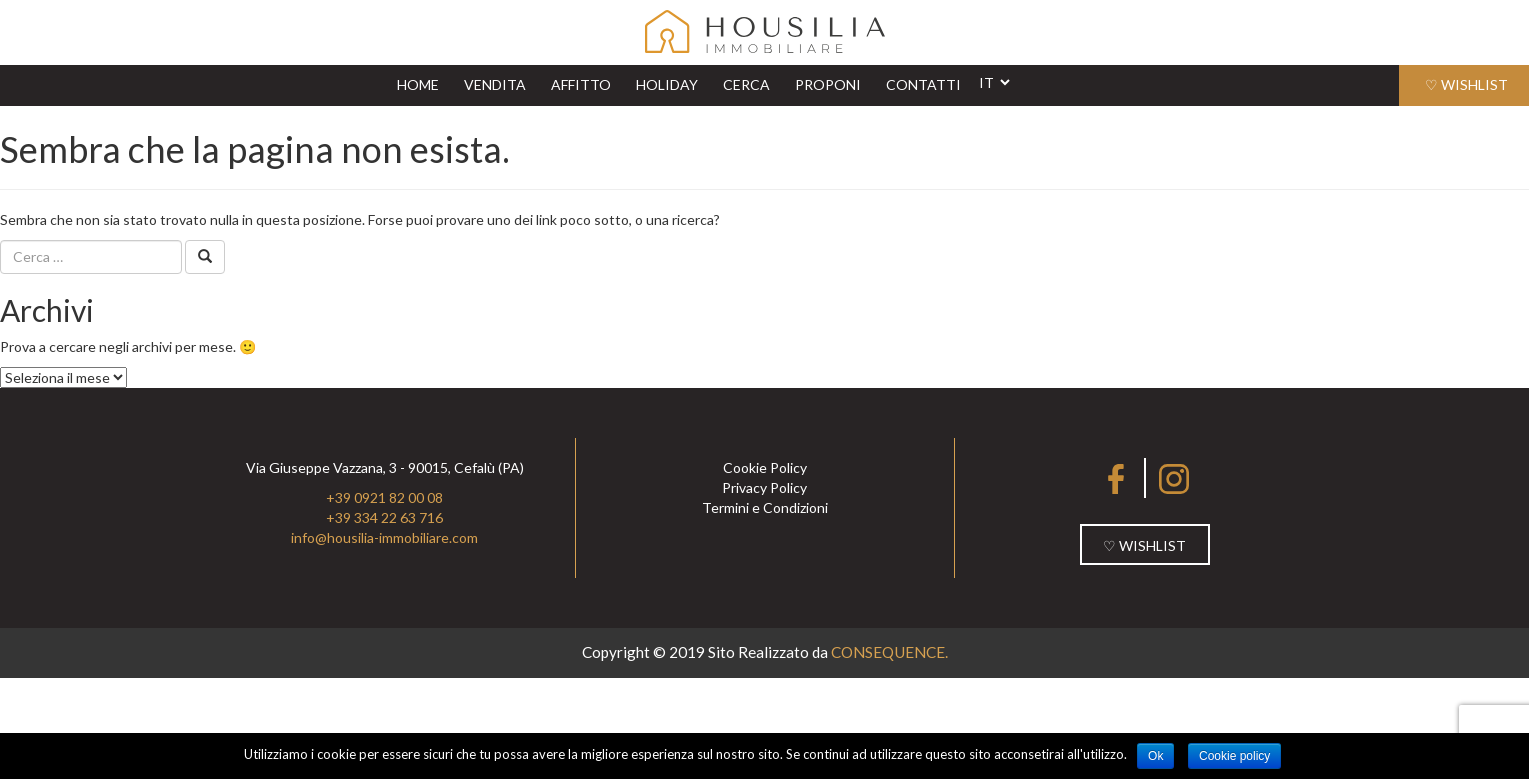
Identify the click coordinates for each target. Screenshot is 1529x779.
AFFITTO (581, 84)
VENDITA (495, 84)
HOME (423, 83)
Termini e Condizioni (765, 507)
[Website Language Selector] (994, 82)
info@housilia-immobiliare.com (384, 537)
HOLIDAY (667, 84)
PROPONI (828, 84)
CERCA (746, 84)
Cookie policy (1234, 756)
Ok (1155, 756)
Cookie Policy (765, 467)
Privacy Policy (764, 487)
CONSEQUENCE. (889, 652)
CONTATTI (923, 84)
